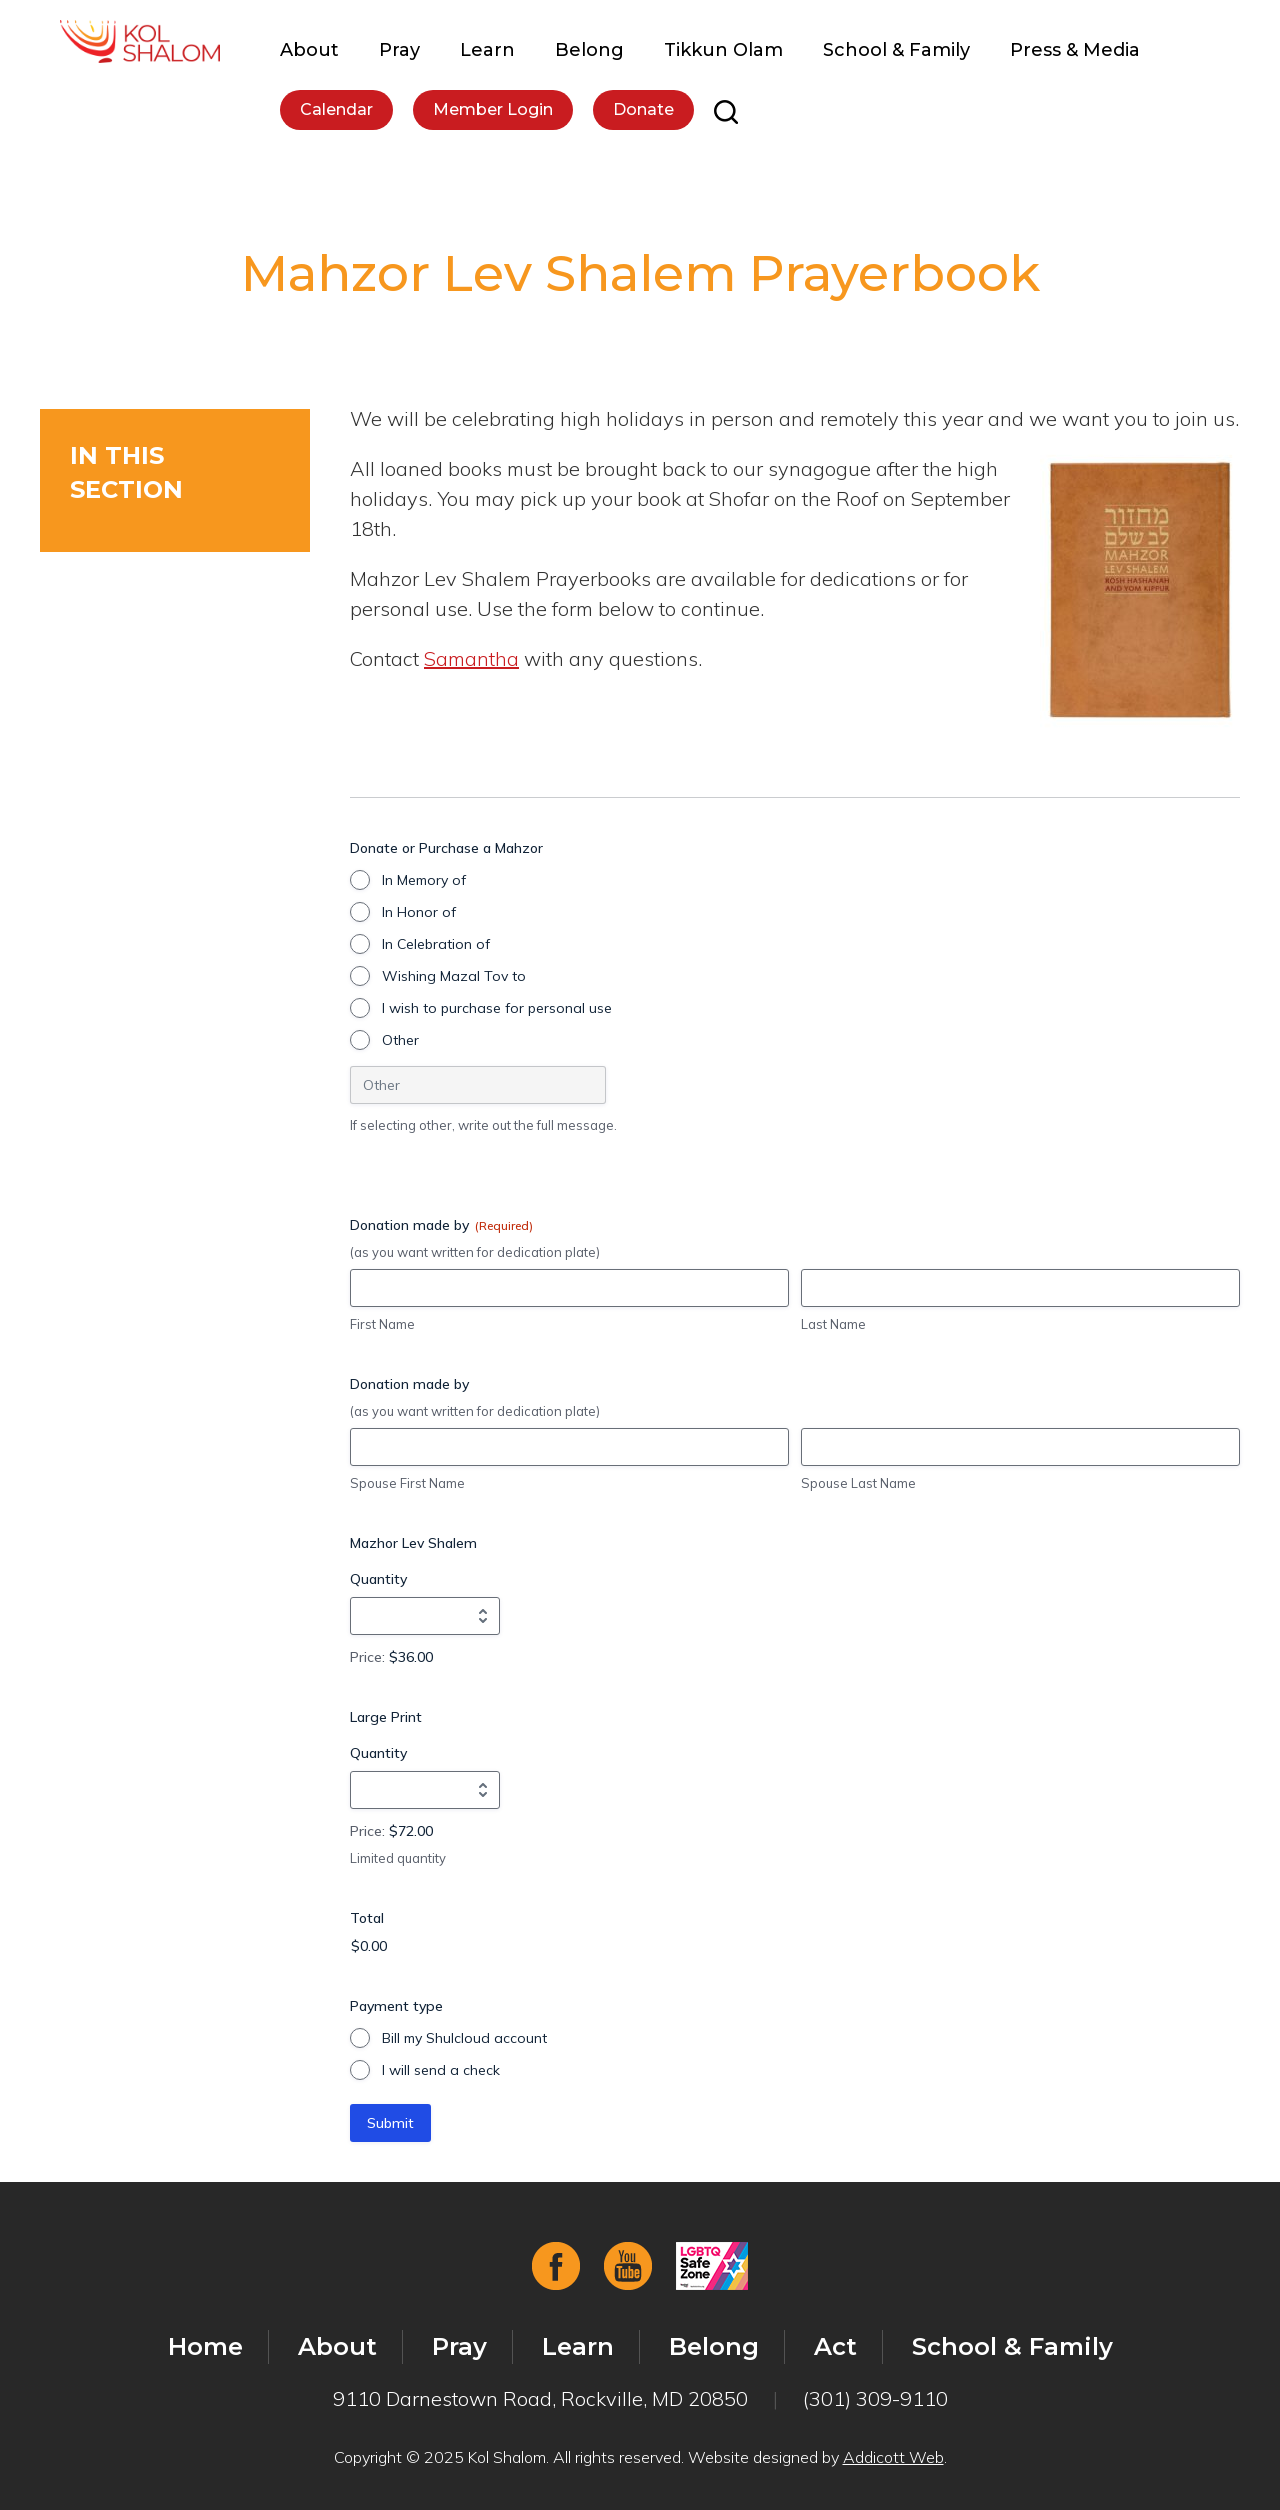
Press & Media (1075, 50)
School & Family (896, 50)
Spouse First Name (407, 1483)
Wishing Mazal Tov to (454, 976)
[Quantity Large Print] (425, 1790)
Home (205, 2346)
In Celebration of (436, 944)
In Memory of (424, 880)
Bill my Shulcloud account (464, 2038)
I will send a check (441, 2070)
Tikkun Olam (723, 50)
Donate (643, 109)
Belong (589, 50)
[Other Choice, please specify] (478, 1085)
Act (835, 2346)
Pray (399, 50)
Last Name (833, 1324)
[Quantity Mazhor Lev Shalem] (425, 1616)
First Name (382, 1324)
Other (400, 1040)
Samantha (471, 658)
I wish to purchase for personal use (497, 1008)
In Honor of (419, 912)
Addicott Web (893, 2457)
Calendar (336, 109)
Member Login (493, 109)
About (309, 50)
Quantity (378, 1579)
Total (367, 1918)
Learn (487, 50)
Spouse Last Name (858, 1483)
